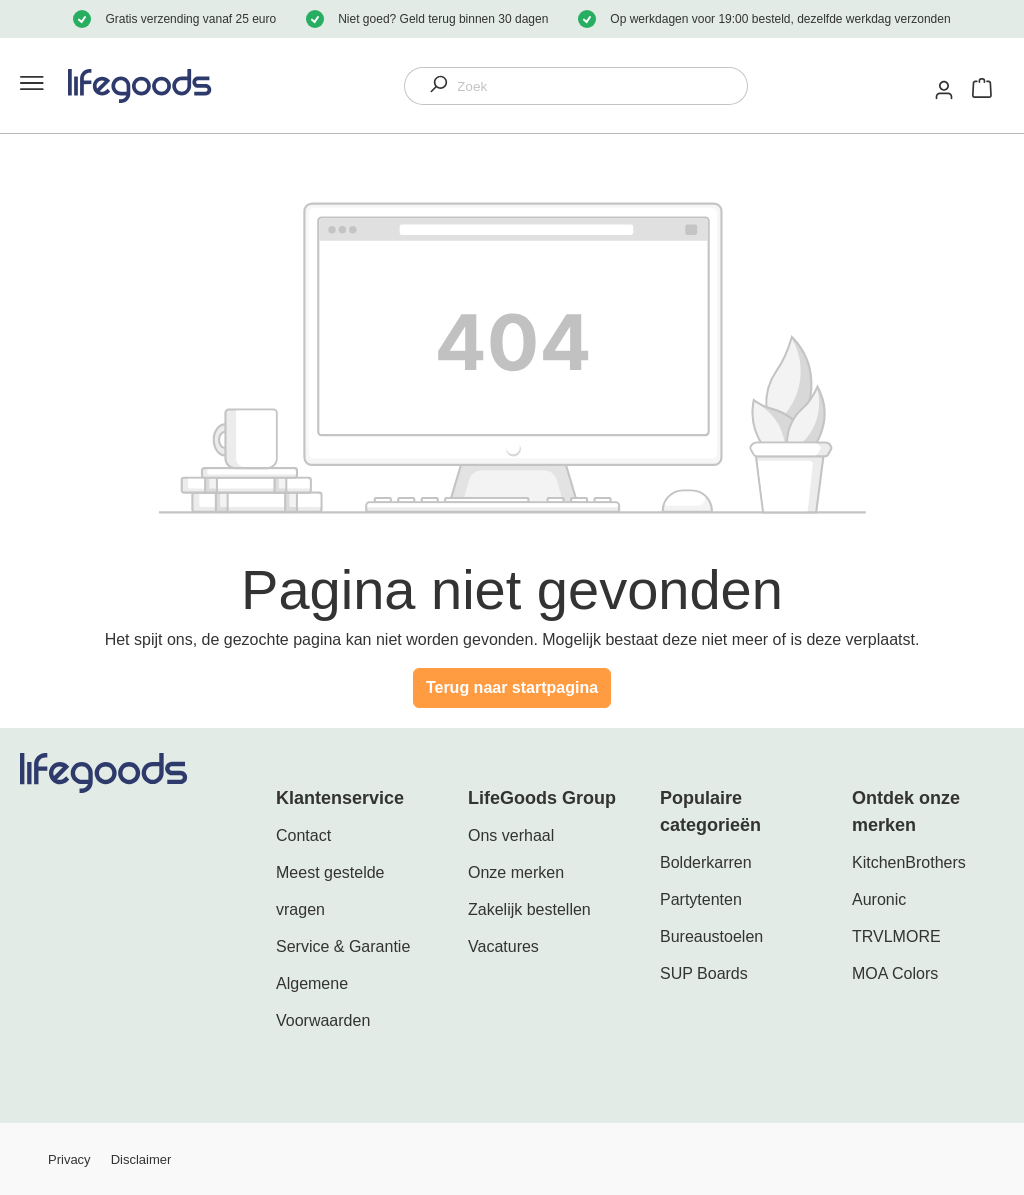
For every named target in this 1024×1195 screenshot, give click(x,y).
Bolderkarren (706, 862)
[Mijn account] (945, 89)
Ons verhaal (511, 835)
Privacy (69, 1159)
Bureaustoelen (711, 936)
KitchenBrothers (909, 862)
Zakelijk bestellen (529, 909)
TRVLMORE (896, 936)
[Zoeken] (431, 86)
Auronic (879, 899)
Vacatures (503, 946)
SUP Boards (704, 973)
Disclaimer (141, 1159)
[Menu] (28, 86)
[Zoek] (602, 86)
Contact (303, 835)
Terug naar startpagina (512, 687)
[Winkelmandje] (982, 86)
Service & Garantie (343, 946)
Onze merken (516, 872)
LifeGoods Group (542, 798)
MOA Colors (895, 973)
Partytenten (701, 899)
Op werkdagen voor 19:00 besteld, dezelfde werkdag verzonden (780, 19)
